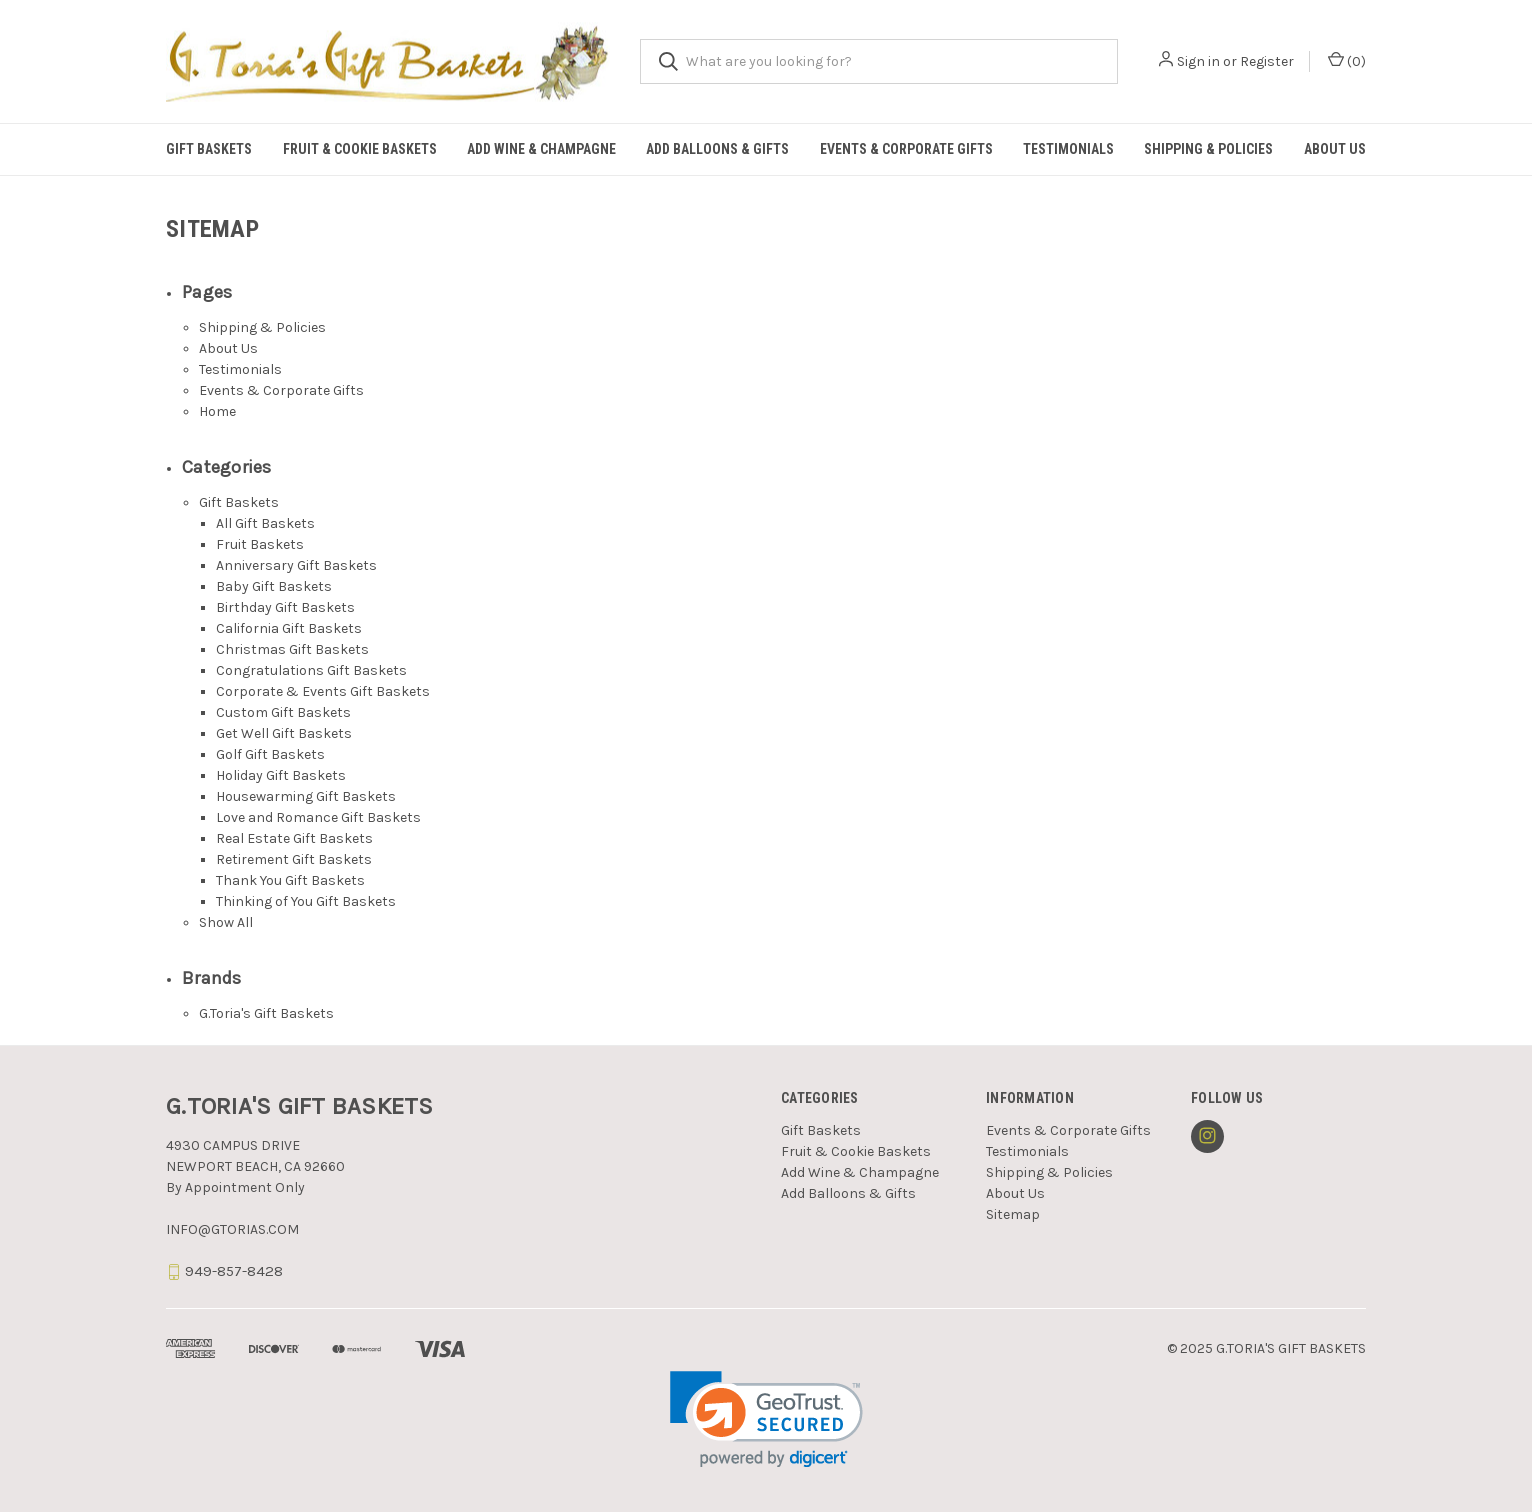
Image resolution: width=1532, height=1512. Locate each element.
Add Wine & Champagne (541, 149)
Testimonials (1068, 149)
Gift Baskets (209, 149)
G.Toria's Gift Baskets (266, 1013)
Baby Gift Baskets (274, 586)
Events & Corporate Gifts (906, 149)
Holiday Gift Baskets (281, 775)
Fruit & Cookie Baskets (360, 149)
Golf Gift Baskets (270, 754)
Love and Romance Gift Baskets (318, 817)
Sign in (1198, 61)
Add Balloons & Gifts (717, 149)
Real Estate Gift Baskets (294, 838)
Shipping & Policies (1208, 149)
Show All (226, 922)
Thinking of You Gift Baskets (306, 901)
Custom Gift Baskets (283, 712)
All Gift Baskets (265, 523)
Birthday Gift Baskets (285, 607)
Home (217, 411)
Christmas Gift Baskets (292, 649)
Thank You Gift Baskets (290, 880)
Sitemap (1013, 1214)
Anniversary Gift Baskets (296, 565)
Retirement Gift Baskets (294, 859)
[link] (766, 1419)
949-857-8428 (234, 1271)
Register (1267, 61)
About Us (1335, 149)
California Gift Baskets (289, 628)
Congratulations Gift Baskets (311, 670)
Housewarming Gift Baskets (306, 796)
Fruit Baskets (260, 544)
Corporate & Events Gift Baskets (323, 691)
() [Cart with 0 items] (1347, 60)
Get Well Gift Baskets (284, 733)
